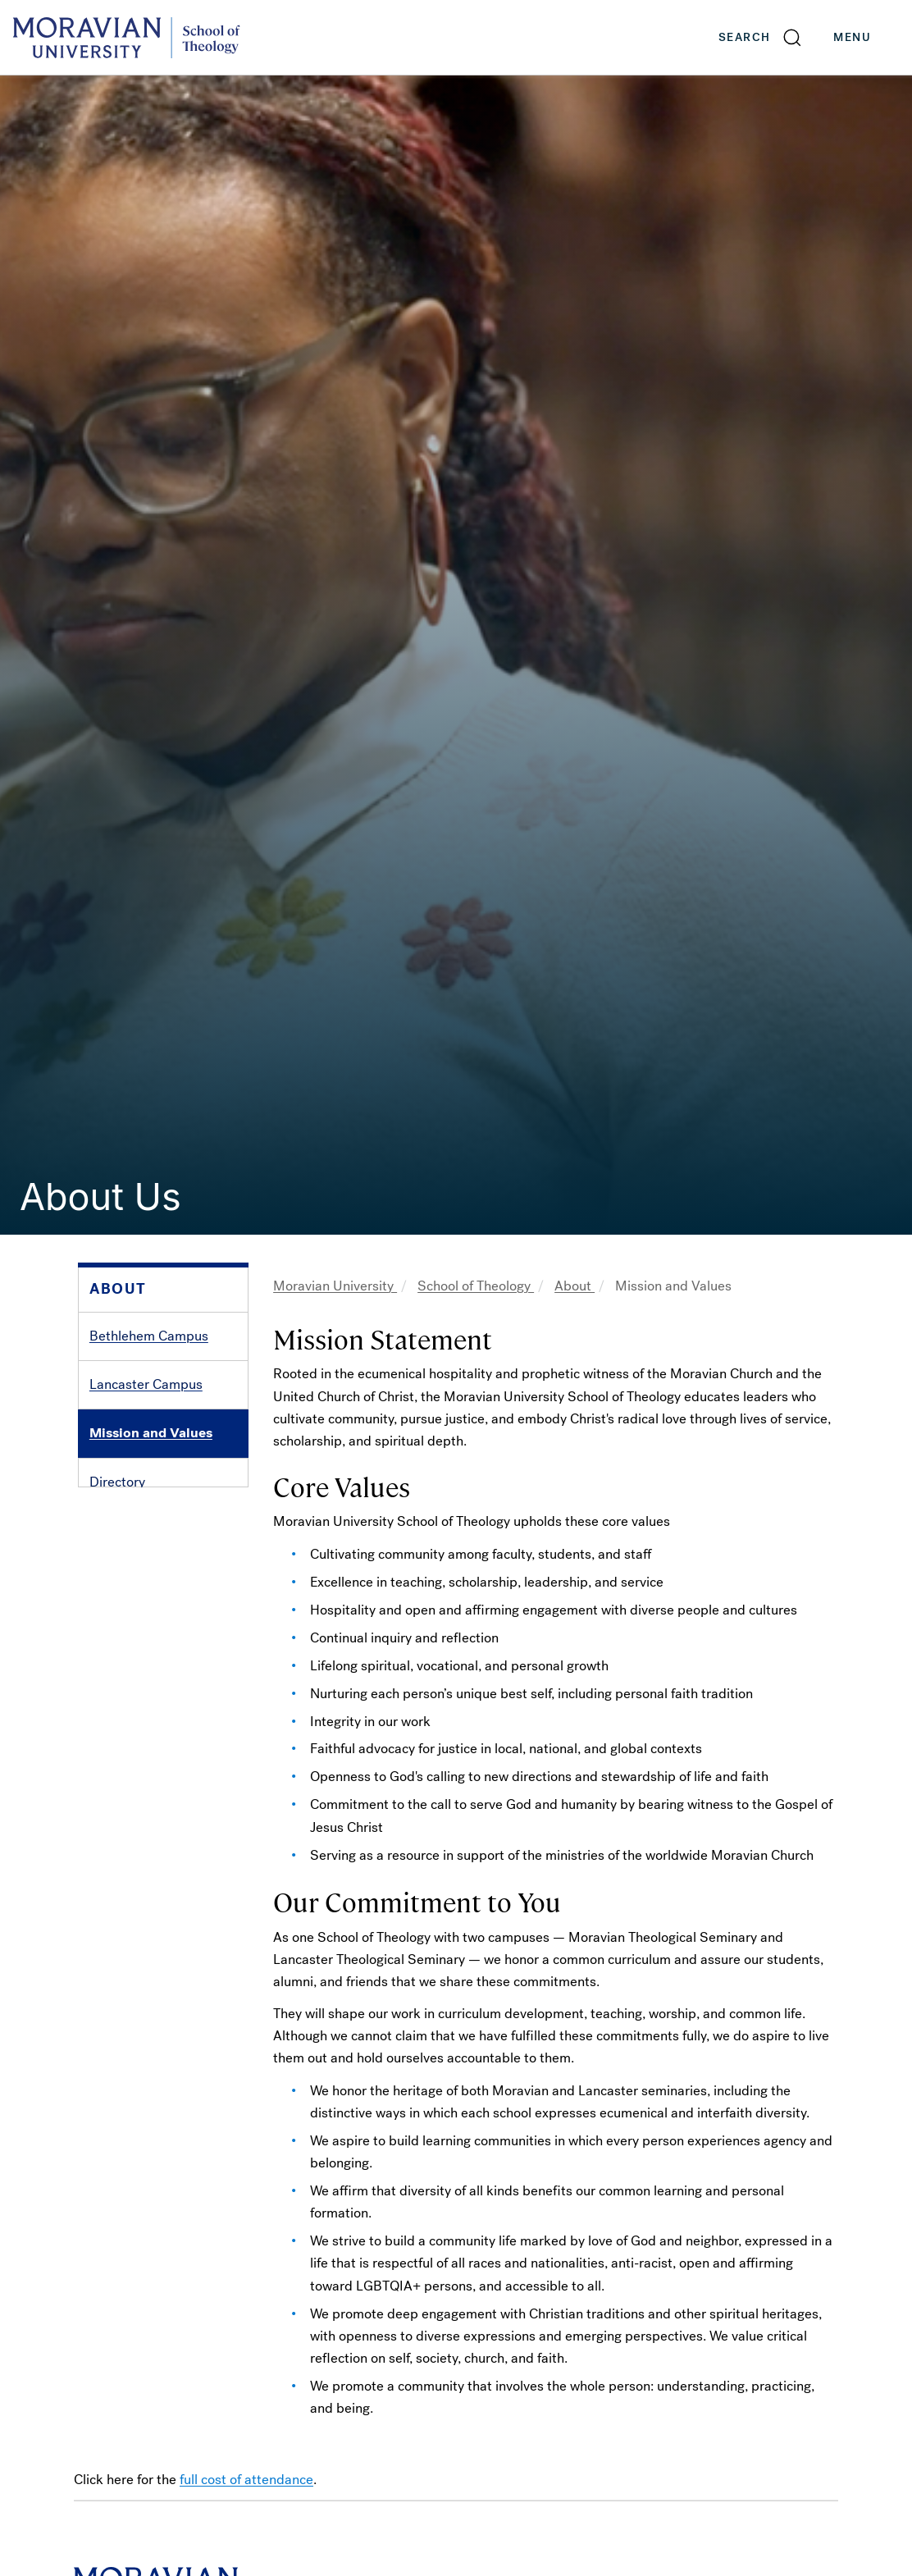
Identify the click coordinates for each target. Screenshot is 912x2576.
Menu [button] (868, 37)
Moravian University (335, 1286)
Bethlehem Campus (148, 1336)
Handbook (121, 1627)
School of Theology (475, 1286)
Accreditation (130, 1530)
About (574, 1286)
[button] (760, 37)
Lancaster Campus (146, 1384)
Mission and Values (150, 1432)
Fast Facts (120, 1578)
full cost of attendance (246, 2479)
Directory (117, 1482)
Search (744, 37)
